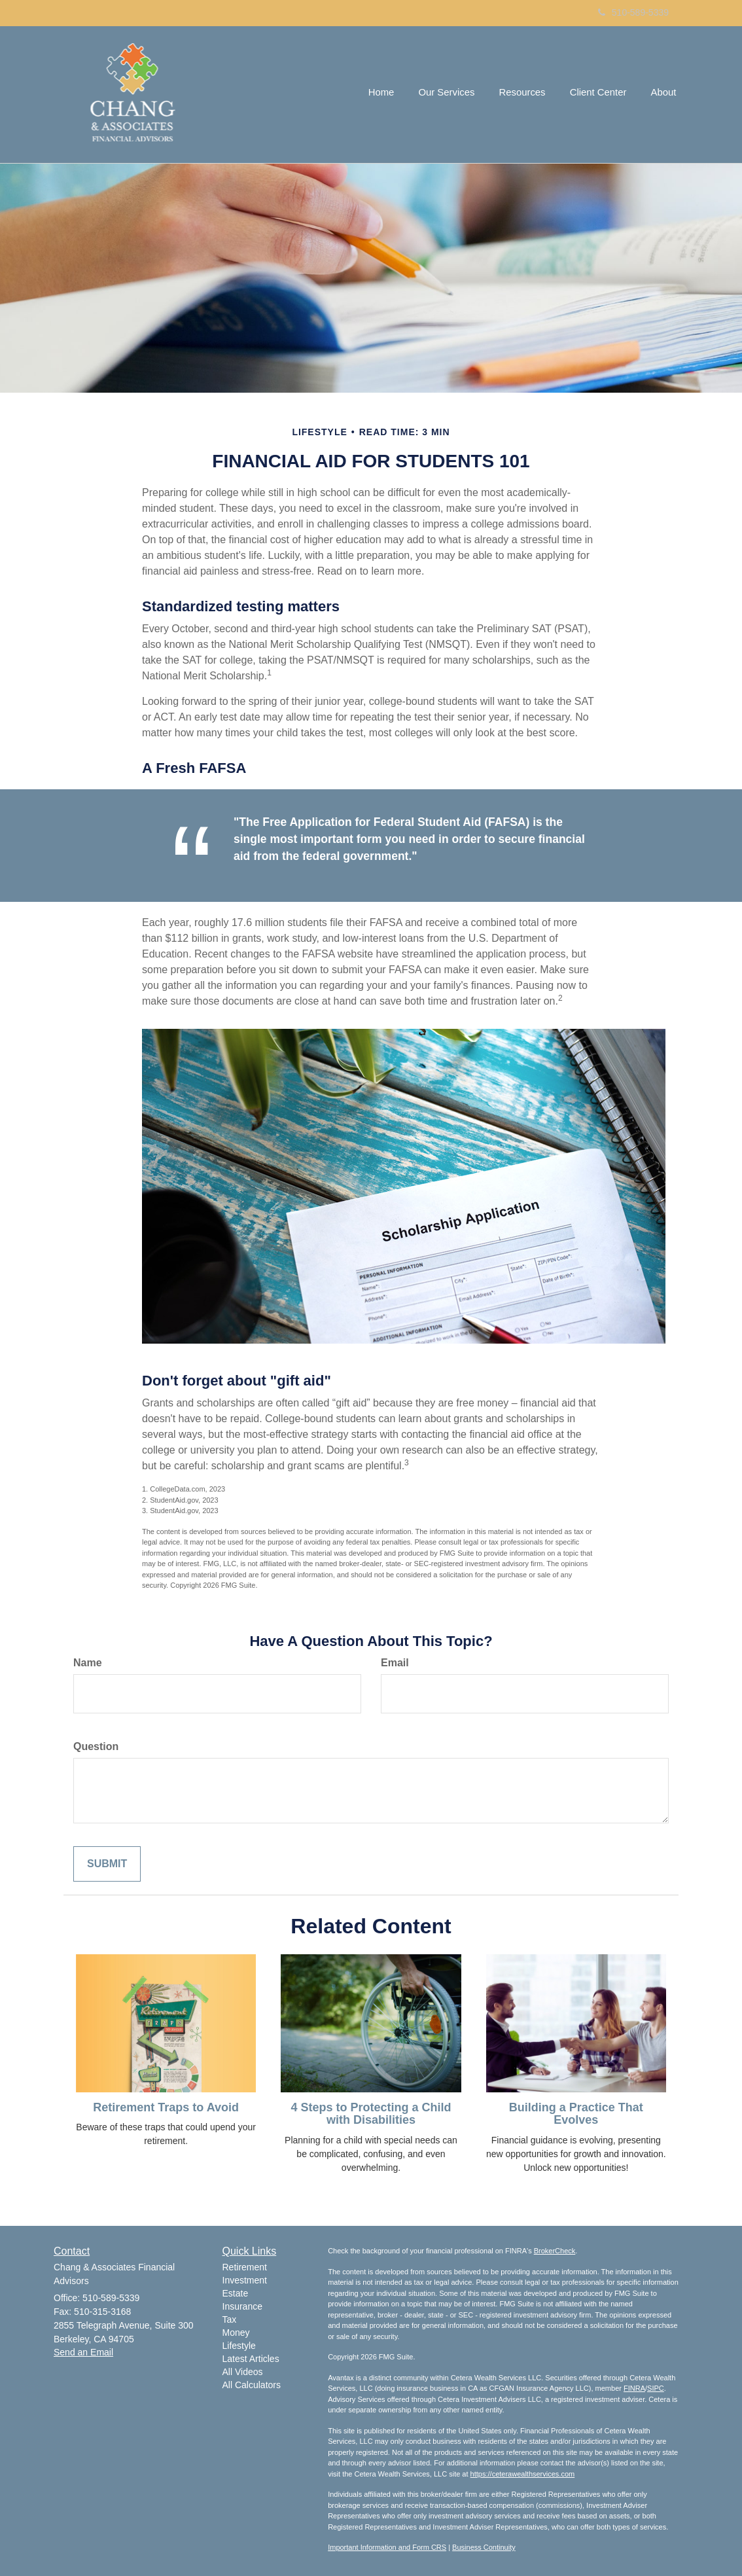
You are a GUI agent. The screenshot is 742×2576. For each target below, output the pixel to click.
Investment (244, 2280)
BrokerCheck (555, 2251)
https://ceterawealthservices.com (522, 2474)
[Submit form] (107, 1864)
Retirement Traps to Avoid (166, 2107)
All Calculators (251, 2385)
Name (87, 1662)
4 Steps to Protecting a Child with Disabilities (371, 2114)
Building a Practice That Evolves (576, 2114)
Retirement (244, 2267)
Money (236, 2332)
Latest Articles (250, 2358)
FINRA (634, 2388)
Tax (229, 2319)
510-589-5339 (633, 12)
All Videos (242, 2372)
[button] (454, 94)
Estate (235, 2293)
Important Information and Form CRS (387, 2547)
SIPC (655, 2388)
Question (95, 1746)
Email (395, 1662)
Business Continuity (484, 2547)
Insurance (242, 2306)
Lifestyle (239, 2345)
